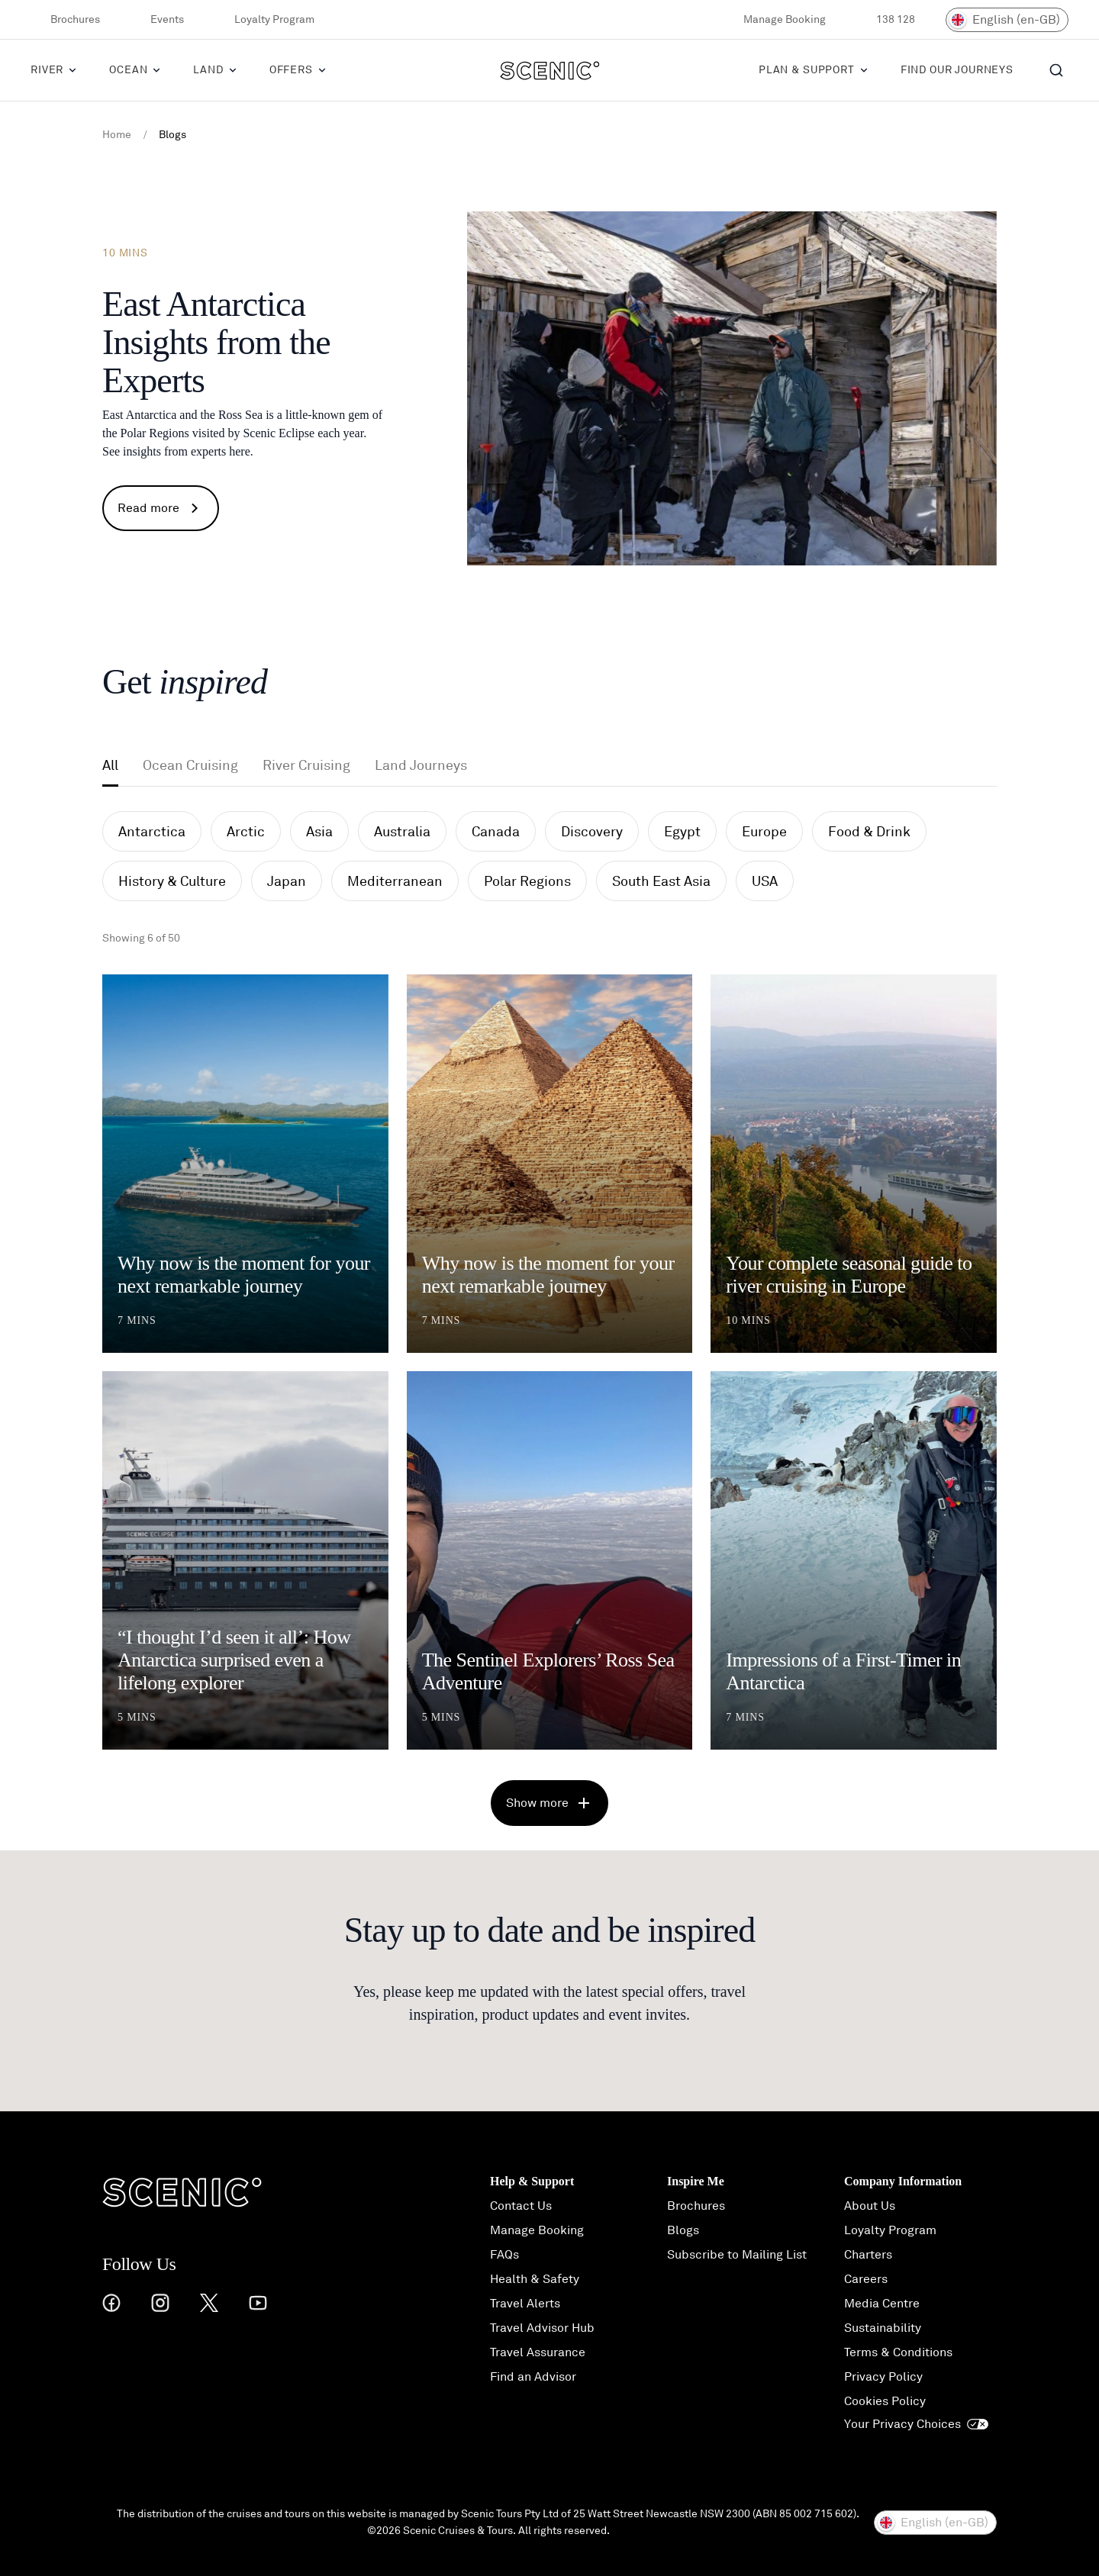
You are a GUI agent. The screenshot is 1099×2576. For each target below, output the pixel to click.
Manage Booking (775, 20)
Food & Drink (869, 831)
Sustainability (882, 2328)
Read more (161, 508)
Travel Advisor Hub (542, 2328)
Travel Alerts (525, 2303)
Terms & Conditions (898, 2352)
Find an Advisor (533, 2376)
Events (157, 20)
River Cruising (306, 765)
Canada (496, 831)
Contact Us (521, 2206)
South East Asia (661, 881)
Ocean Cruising (190, 765)
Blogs (683, 2230)
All (110, 765)
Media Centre (882, 2303)
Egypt (682, 831)
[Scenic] (550, 70)
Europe (764, 831)
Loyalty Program (264, 20)
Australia (402, 831)
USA (765, 881)
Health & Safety (534, 2279)
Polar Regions (527, 881)
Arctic (246, 831)
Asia (319, 831)
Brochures (65, 20)
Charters (868, 2254)
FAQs (504, 2254)
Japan (286, 881)
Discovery (592, 831)
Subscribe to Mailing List (737, 2254)
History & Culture (172, 881)
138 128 (885, 20)
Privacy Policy (883, 2376)
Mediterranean (395, 881)
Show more (549, 1803)
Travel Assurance (537, 2352)
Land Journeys (421, 765)
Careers (866, 2279)
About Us (869, 2206)
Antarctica (151, 831)
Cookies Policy (885, 2401)
